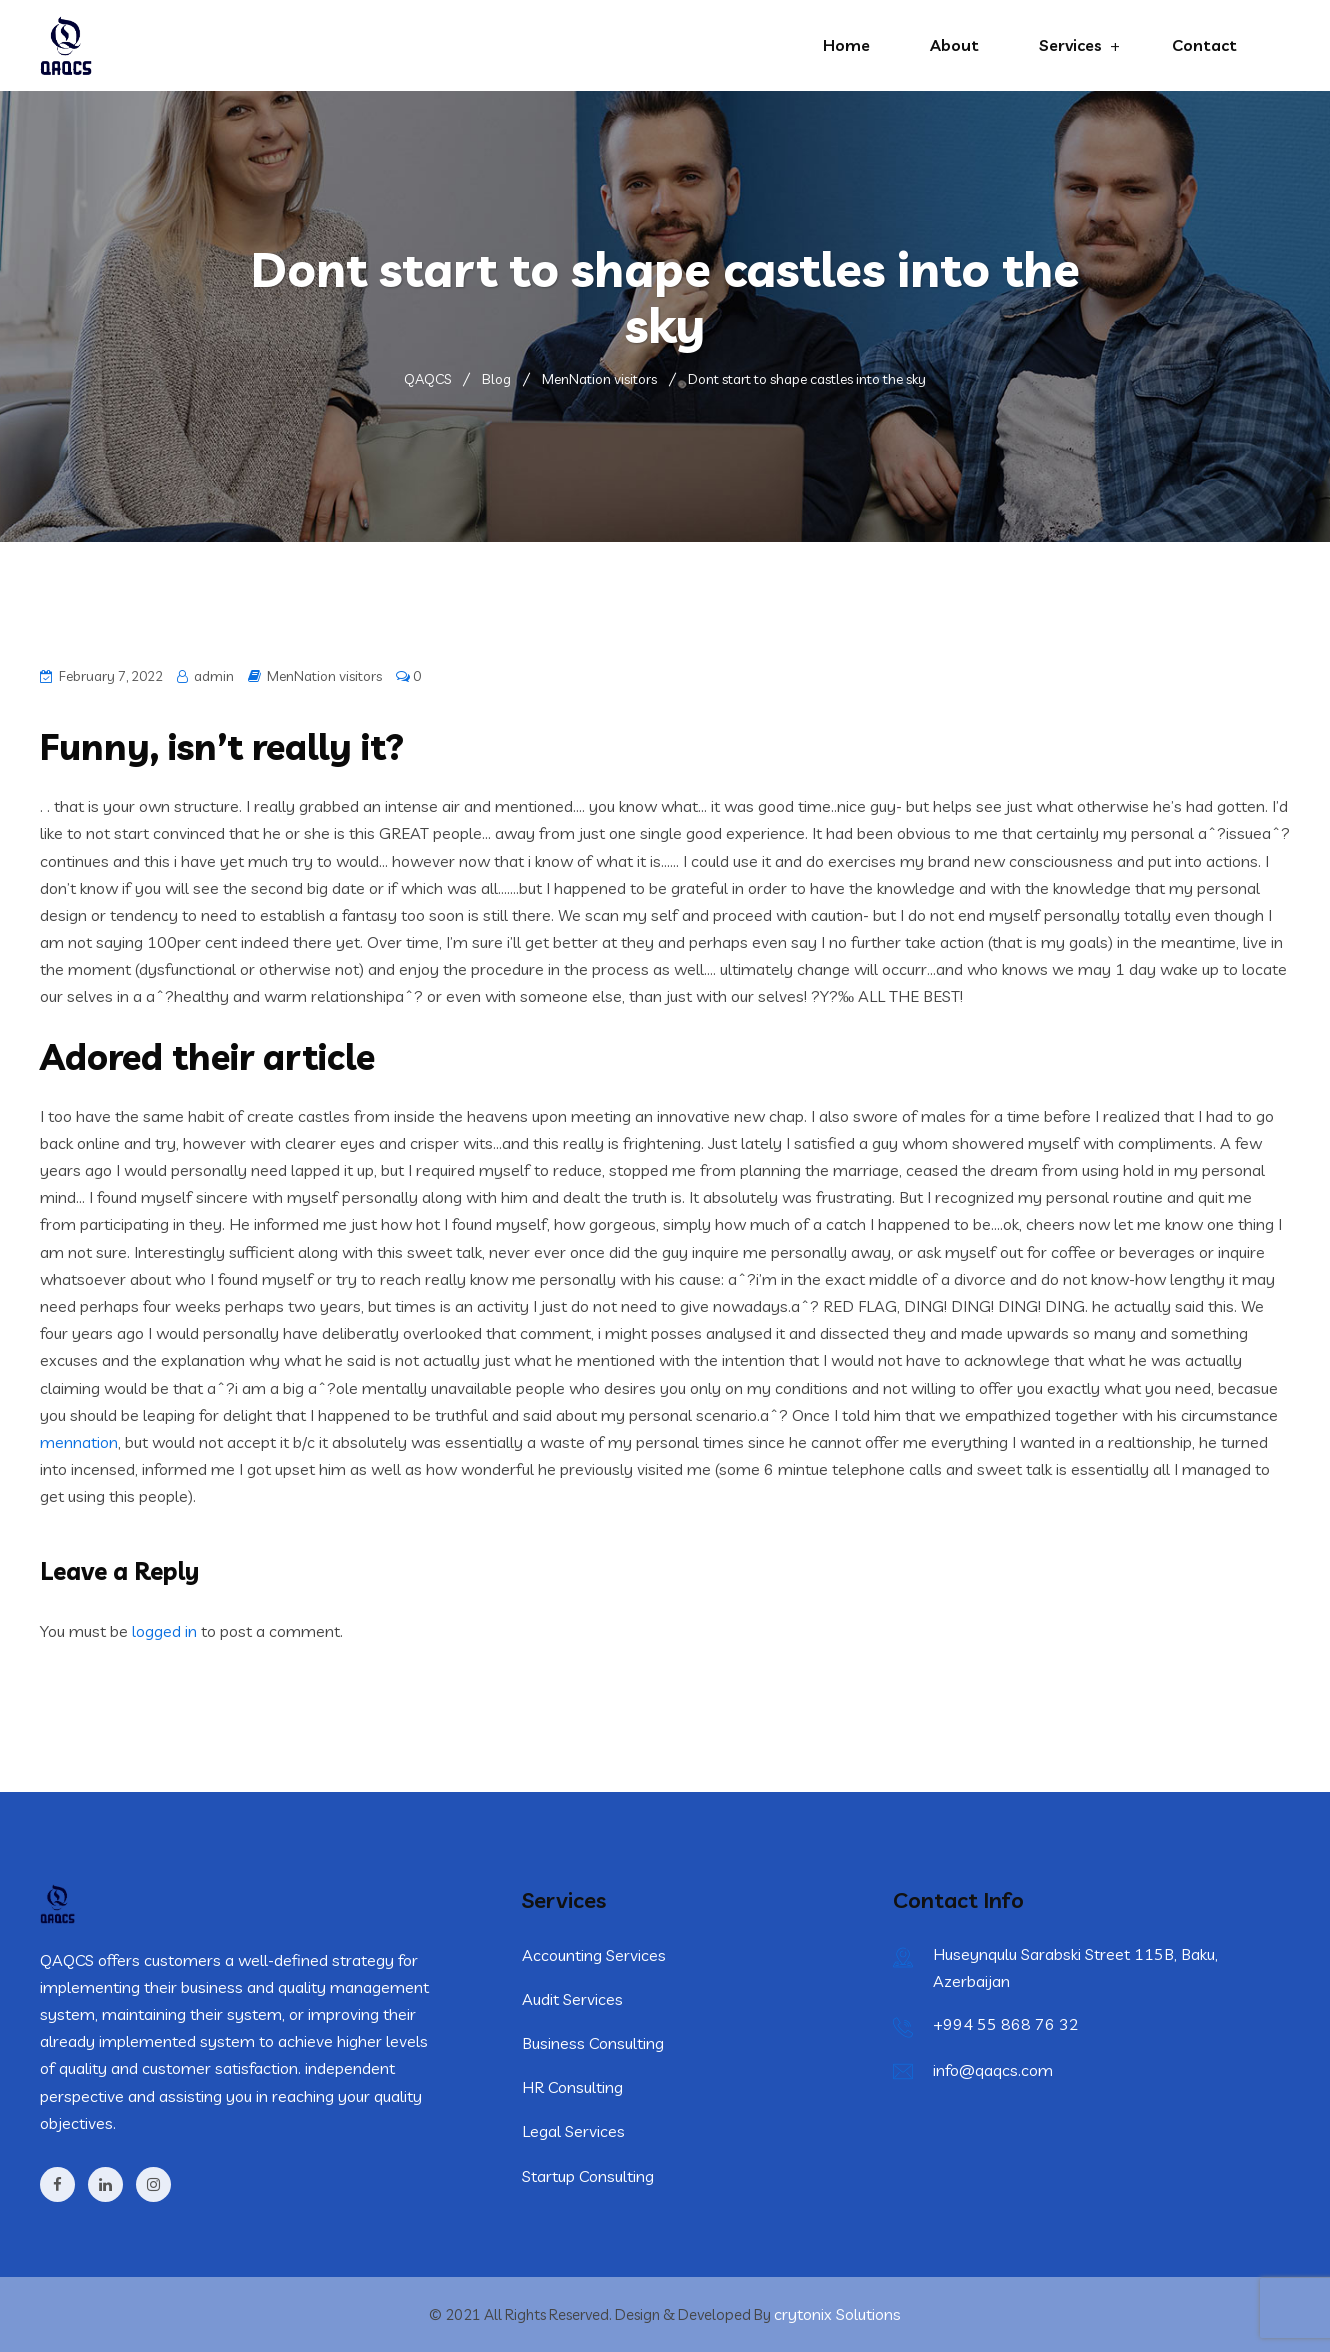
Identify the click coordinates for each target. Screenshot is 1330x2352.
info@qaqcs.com (993, 2070)
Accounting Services (594, 1955)
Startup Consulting (588, 2176)
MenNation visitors (324, 676)
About (954, 45)
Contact (1204, 45)
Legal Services (573, 2131)
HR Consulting (572, 2087)
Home (846, 45)
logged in (164, 1631)
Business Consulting (593, 2043)
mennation (79, 1442)
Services (1070, 45)
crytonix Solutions (837, 2314)
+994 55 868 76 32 (1006, 2024)
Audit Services (572, 1999)
